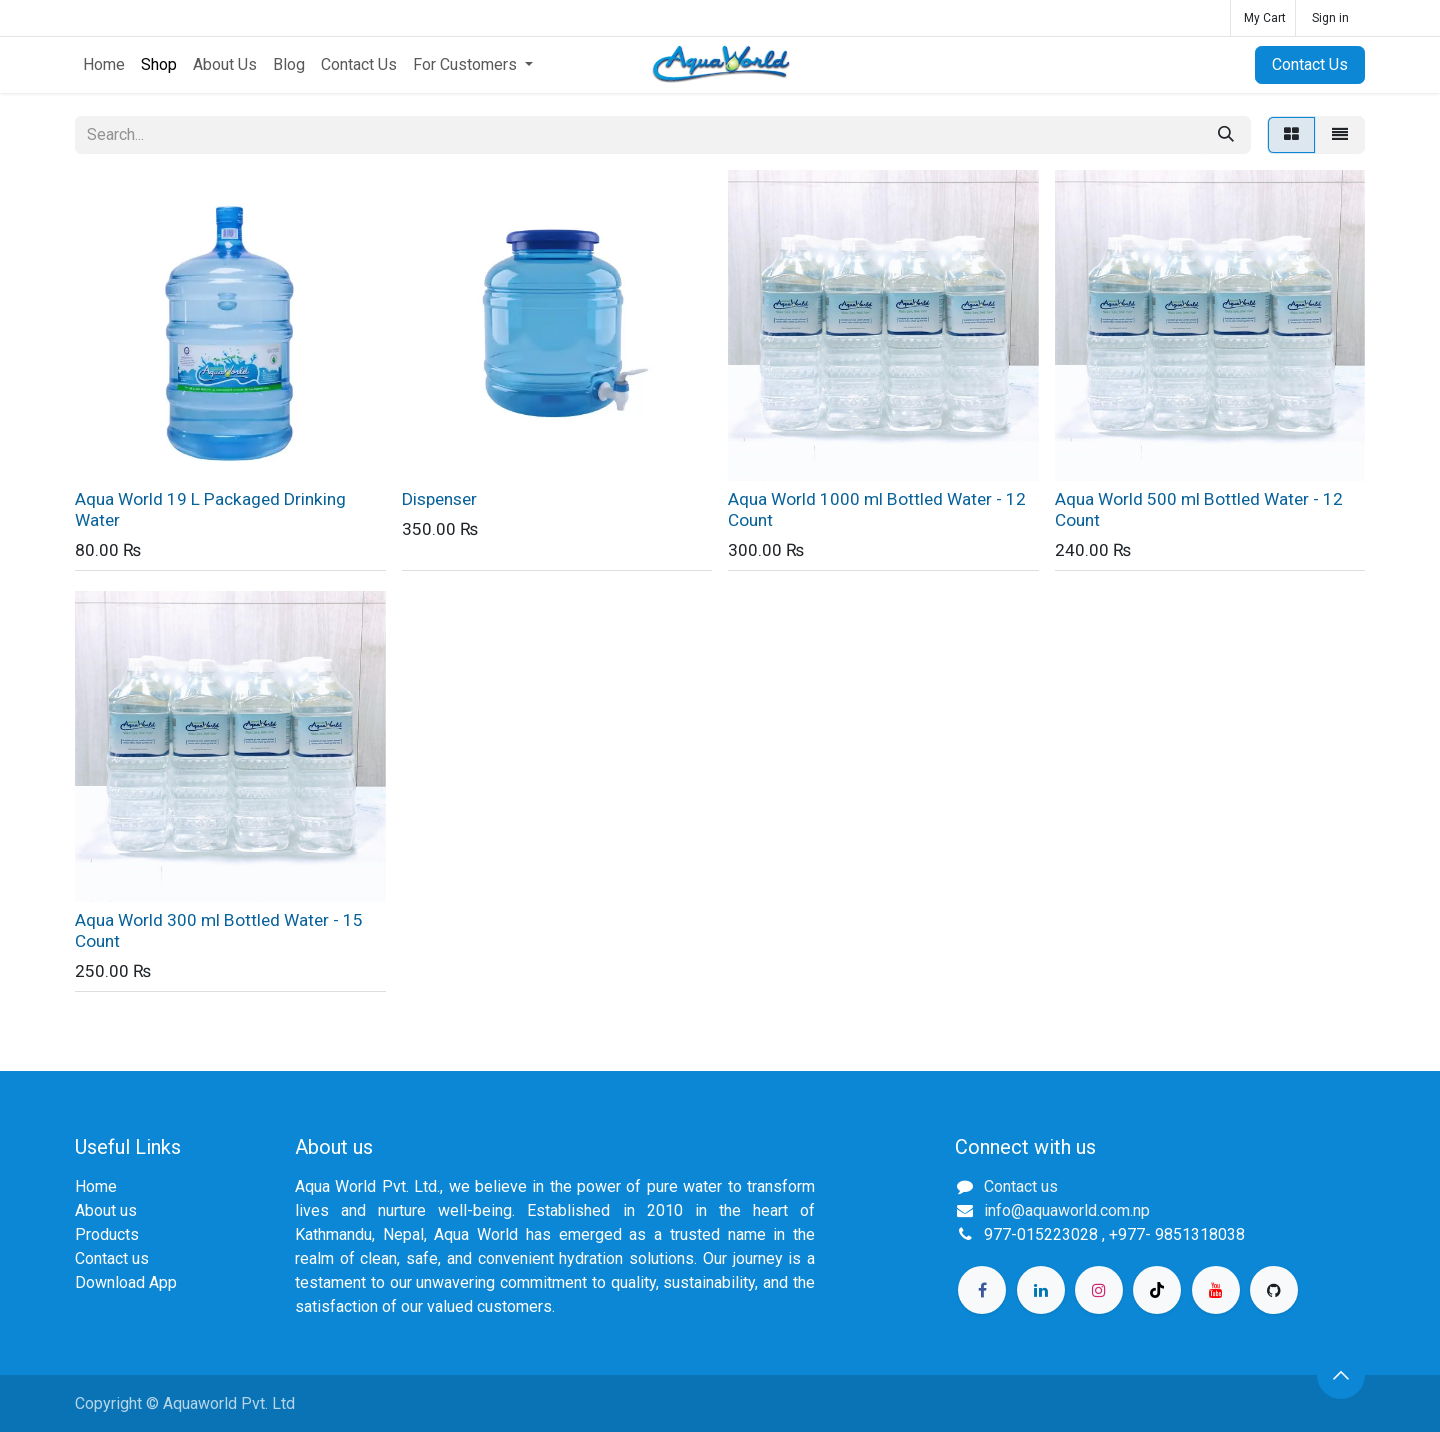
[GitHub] (1274, 1290)
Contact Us (1310, 64)
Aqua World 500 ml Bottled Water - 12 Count (1199, 509)
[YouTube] (1216, 1290)
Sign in (1330, 18)
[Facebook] (982, 1290)
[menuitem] (104, 65)
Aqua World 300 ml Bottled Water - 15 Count (219, 930)
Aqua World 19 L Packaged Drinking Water (210, 509)
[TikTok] (1157, 1290)
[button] (1341, 1375)
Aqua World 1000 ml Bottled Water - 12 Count (877, 509)
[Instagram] (1099, 1290)
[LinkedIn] (1041, 1290)
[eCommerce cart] (1263, 18)
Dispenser (439, 499)
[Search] (1226, 135)
